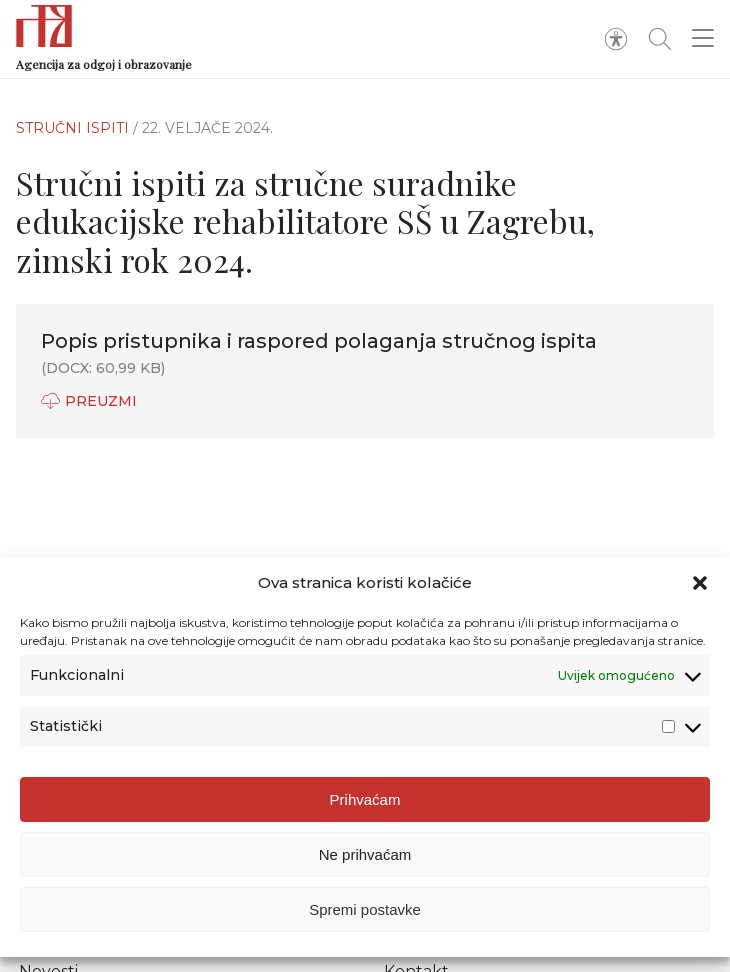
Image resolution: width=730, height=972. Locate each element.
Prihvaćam (365, 799)
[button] (700, 583)
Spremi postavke (365, 909)
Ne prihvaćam (365, 854)
